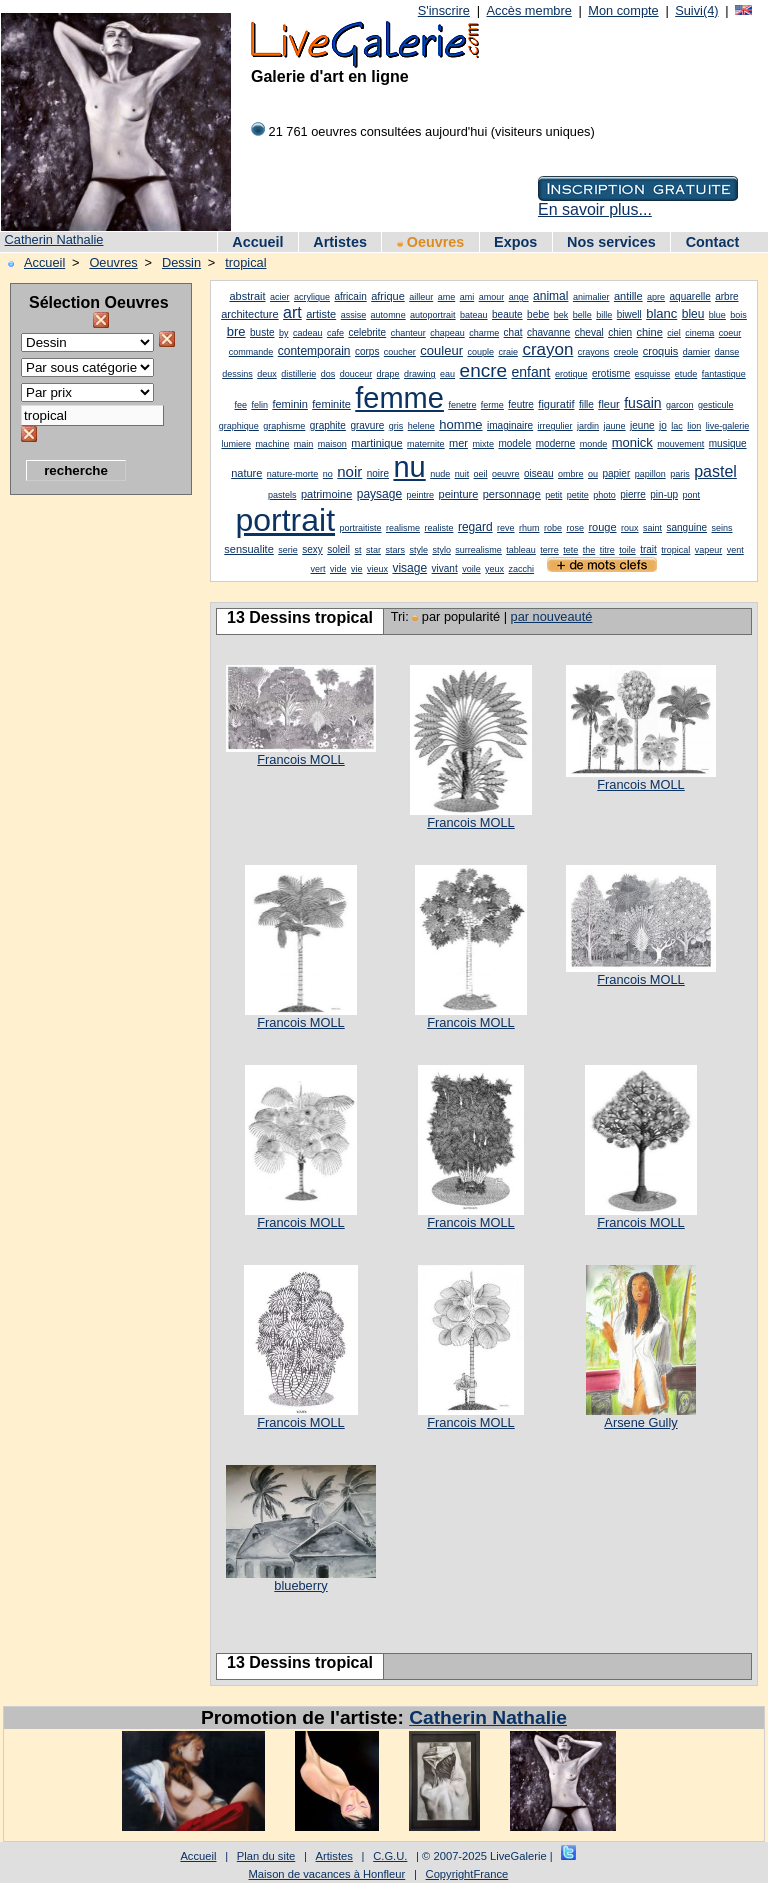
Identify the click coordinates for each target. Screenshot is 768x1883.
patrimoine (326, 494)
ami (467, 297)
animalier (591, 297)
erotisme (611, 373)
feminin (289, 404)
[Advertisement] (90, 805)
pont (692, 495)
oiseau (538, 473)
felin (259, 405)
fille (586, 404)
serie (288, 550)
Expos (515, 242)
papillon (650, 474)
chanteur (408, 333)
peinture (459, 494)
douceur (356, 374)
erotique (571, 374)
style (418, 550)
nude (440, 474)
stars (395, 550)
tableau (521, 550)
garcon (680, 405)
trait (648, 549)
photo (604, 495)
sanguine (686, 527)
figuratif (556, 404)
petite (578, 495)
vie (357, 569)
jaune (615, 426)
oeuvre (506, 474)
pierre (633, 494)
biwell (629, 314)
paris (680, 474)
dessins (237, 374)
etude (686, 374)
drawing (420, 374)
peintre (421, 495)
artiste (321, 314)
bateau (474, 315)
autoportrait (433, 315)
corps (367, 351)
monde (594, 444)
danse (727, 352)
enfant (531, 372)
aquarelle (690, 296)
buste (262, 332)
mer (458, 443)
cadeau (308, 333)
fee (240, 405)
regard (475, 527)
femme (399, 398)
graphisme (284, 426)
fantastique (724, 374)
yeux (494, 569)
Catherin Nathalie (54, 239)
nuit (462, 474)
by (284, 333)
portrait (285, 520)
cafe (335, 333)
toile (627, 550)
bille (604, 315)
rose (575, 528)
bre (236, 331)
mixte (484, 444)
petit (553, 495)
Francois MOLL (300, 759)
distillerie (298, 374)
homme (460, 424)
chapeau (447, 333)
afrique (388, 296)
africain (350, 296)
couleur (441, 350)
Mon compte (623, 10)
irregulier (555, 426)
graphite (328, 425)
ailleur (421, 297)
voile (471, 569)
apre (656, 297)
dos (328, 374)
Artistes (340, 242)
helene (421, 426)
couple (480, 352)
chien (620, 332)
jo (663, 425)
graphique (239, 426)
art (292, 312)
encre (484, 370)
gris (396, 426)
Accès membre (528, 10)
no (328, 474)
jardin (588, 426)
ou (593, 474)
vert (318, 569)
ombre (571, 474)
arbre (726, 296)
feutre (521, 404)
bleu (693, 314)
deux (267, 374)
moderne (555, 443)
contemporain (314, 351)
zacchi (522, 569)
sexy (312, 549)
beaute (507, 314)
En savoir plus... (595, 209)
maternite (426, 444)
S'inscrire (444, 10)
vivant (445, 568)
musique (728, 443)
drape (388, 374)
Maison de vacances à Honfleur (327, 1874)
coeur (730, 333)
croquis (660, 351)
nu (409, 467)
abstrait (247, 296)
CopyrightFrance (467, 1874)
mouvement (680, 444)
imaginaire (510, 425)
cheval (589, 332)
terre (549, 550)
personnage (512, 494)
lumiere (236, 444)
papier (616, 473)
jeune (642, 425)
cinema (699, 333)
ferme (492, 405)
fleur (608, 404)
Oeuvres (431, 242)
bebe (538, 314)
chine (650, 332)
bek (561, 315)
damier (697, 352)
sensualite (249, 549)
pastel (715, 471)
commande (251, 352)
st (358, 550)
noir (349, 471)
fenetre (462, 405)
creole (626, 352)
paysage (379, 494)
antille (628, 296)
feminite (331, 404)
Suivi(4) (696, 10)
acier (280, 297)
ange (519, 297)
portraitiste (361, 528)
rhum (529, 528)
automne (388, 315)
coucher (400, 352)
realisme (403, 528)
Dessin (181, 262)
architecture (249, 314)
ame (447, 297)
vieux (377, 569)
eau (447, 374)
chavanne (548, 332)
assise (354, 315)
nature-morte (293, 474)
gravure (367, 425)
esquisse (653, 374)
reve (506, 528)
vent (735, 550)
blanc (661, 313)
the (589, 550)
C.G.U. (390, 1856)
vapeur (709, 550)
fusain (642, 403)
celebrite (367, 332)
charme (484, 333)
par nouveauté (552, 616)
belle (582, 315)
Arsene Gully (640, 1422)
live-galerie (728, 426)
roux (630, 528)
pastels (282, 495)
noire (378, 473)
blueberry (300, 1585)
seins (722, 528)
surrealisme (478, 550)
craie (508, 352)
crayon (547, 349)
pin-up (664, 494)
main (304, 444)
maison (332, 444)
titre (607, 550)
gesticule (716, 405)
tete (570, 550)
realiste (438, 528)
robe (553, 528)
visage (409, 568)
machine (272, 444)
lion (694, 426)
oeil (481, 474)
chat (513, 332)
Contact (713, 242)
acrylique (312, 297)
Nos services (611, 242)
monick (632, 442)
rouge (602, 527)
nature (246, 473)
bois (738, 315)
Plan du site (266, 1856)
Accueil (257, 242)
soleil (338, 549)
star (373, 550)
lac (677, 426)
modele (514, 443)
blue (717, 315)
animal (550, 296)
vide (338, 569)
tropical (245, 262)
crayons (594, 352)
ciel (674, 333)
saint (652, 528)
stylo (441, 550)
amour (492, 297)
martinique (376, 443)
